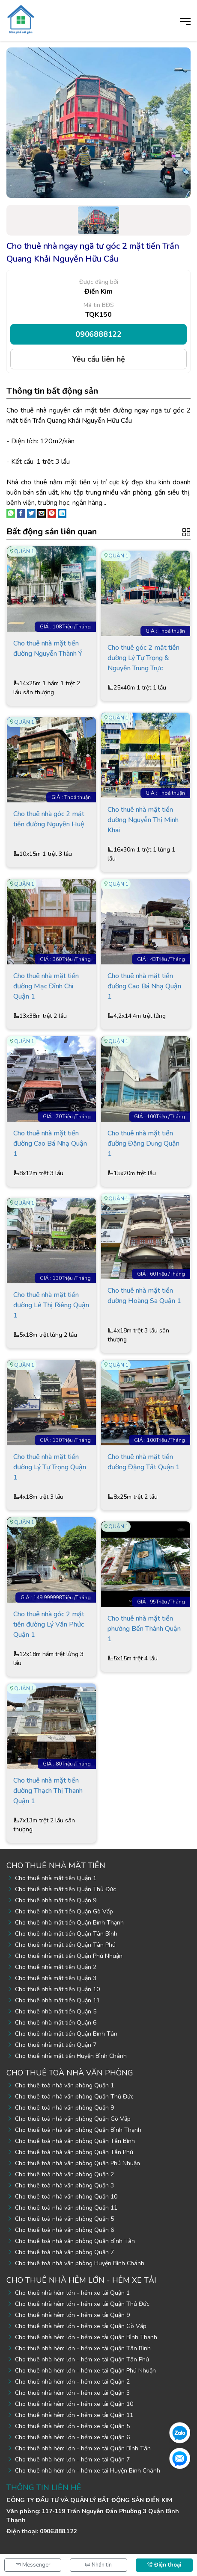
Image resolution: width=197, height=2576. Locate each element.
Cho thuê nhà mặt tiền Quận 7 (55, 2045)
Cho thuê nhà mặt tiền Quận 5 (55, 2011)
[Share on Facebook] (21, 513)
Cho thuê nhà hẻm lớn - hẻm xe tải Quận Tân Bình (83, 2348)
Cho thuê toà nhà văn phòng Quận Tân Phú (74, 2152)
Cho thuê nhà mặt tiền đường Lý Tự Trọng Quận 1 (49, 1467)
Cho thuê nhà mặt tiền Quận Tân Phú (65, 1945)
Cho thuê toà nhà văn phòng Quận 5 (64, 2219)
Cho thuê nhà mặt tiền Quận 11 (57, 2000)
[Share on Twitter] (31, 513)
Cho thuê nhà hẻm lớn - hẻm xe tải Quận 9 (72, 2315)
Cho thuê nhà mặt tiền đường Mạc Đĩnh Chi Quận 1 (46, 986)
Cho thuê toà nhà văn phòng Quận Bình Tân (75, 2241)
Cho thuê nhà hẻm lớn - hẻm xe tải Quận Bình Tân (83, 2448)
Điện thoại (164, 2565)
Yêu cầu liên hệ (98, 359)
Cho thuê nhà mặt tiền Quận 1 (55, 1878)
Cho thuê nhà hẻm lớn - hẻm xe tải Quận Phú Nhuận (85, 2371)
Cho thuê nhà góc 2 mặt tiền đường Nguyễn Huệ (48, 819)
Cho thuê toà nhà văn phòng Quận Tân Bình (75, 2141)
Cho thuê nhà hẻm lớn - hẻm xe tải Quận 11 (74, 2415)
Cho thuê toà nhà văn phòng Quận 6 (64, 2230)
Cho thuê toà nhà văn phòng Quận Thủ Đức (74, 2097)
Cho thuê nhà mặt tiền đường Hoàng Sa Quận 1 (144, 1296)
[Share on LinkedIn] (62, 513)
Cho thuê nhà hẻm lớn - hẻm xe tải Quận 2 (72, 2382)
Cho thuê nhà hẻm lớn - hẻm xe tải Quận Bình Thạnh (86, 2337)
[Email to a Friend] (41, 513)
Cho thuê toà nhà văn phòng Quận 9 (64, 2108)
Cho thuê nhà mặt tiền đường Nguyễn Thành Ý (47, 648)
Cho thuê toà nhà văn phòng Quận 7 (64, 2252)
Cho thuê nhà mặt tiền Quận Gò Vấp (64, 1911)
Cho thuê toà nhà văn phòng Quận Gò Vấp (73, 2119)
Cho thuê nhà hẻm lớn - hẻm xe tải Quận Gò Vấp (80, 2326)
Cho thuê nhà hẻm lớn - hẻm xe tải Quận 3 (72, 2393)
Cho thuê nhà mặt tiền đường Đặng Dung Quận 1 (143, 1143)
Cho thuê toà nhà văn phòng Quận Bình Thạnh (78, 2130)
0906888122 (98, 334)
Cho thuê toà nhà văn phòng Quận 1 (64, 2085)
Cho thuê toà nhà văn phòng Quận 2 (64, 2174)
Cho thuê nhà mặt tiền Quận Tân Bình (66, 1934)
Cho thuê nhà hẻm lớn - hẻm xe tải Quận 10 (74, 2404)
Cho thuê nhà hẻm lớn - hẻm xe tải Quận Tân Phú (82, 2359)
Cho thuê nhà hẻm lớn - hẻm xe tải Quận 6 (72, 2437)
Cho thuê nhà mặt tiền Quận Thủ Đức (65, 1889)
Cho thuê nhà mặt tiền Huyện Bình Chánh (71, 2056)
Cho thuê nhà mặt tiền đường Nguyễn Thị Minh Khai (143, 820)
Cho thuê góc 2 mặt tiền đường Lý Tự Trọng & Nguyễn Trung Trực (143, 658)
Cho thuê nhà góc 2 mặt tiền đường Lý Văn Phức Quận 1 (48, 1624)
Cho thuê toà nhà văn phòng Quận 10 (66, 2197)
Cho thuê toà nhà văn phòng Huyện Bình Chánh (79, 2263)
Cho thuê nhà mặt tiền (55, 1865)
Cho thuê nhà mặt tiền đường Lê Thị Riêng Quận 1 (51, 1305)
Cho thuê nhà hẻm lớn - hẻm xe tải (81, 2280)
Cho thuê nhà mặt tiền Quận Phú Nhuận (68, 1956)
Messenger (33, 2565)
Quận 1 (24, 551)
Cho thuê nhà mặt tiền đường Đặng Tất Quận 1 (143, 1462)
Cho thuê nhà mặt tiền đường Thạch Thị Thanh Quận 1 (48, 1791)
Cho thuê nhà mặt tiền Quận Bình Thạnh (69, 1923)
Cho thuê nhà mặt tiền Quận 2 (55, 1967)
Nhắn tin (98, 2565)
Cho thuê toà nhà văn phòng (69, 2073)
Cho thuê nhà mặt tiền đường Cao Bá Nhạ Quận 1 (144, 986)
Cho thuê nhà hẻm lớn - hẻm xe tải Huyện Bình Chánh (87, 2471)
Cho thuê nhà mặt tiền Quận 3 (55, 1978)
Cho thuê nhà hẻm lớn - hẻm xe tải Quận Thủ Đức (82, 2304)
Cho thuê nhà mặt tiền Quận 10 (57, 1989)
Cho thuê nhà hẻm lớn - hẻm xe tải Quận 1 (72, 2293)
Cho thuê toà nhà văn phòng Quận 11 (66, 2208)
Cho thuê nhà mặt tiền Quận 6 (55, 2023)
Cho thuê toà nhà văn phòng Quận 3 (64, 2185)
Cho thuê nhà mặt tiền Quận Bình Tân (66, 2034)
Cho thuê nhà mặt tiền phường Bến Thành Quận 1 (144, 1629)
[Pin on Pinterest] (52, 513)
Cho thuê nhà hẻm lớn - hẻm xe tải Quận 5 (72, 2426)
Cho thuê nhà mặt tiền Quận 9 (55, 1900)
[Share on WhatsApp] (10, 513)
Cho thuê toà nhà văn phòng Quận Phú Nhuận (77, 2163)
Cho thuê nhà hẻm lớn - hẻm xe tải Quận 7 (72, 2459)
